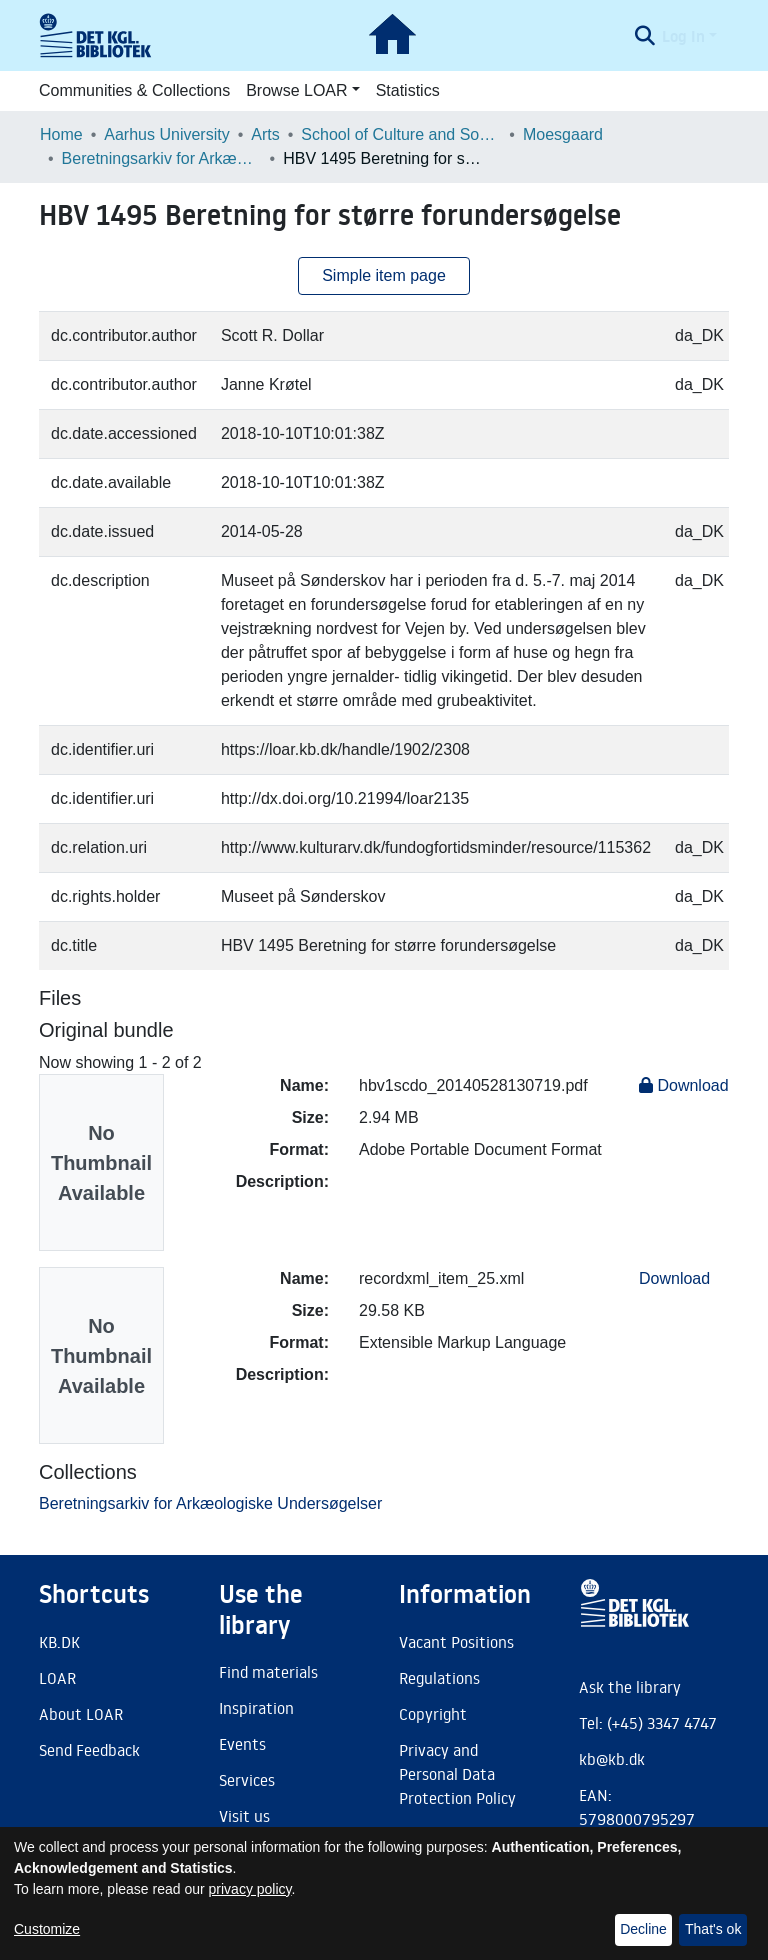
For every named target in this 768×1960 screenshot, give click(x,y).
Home (61, 134)
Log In (683, 36)
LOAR (57, 1678)
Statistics (408, 90)
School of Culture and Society (401, 134)
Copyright (433, 1714)
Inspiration (256, 1708)
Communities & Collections (134, 90)
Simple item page (384, 275)
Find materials (268, 1672)
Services (247, 1780)
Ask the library (630, 1687)
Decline (643, 1929)
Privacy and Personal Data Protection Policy (457, 1774)
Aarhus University (166, 134)
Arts (265, 134)
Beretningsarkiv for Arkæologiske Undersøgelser (162, 158)
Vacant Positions (456, 1642)
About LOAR (81, 1714)
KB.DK (59, 1642)
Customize (47, 1929)
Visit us (244, 1816)
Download (684, 1085)
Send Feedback (89, 1750)
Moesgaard (563, 134)
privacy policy (250, 1889)
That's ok (713, 1929)
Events (242, 1744)
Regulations (439, 1678)
